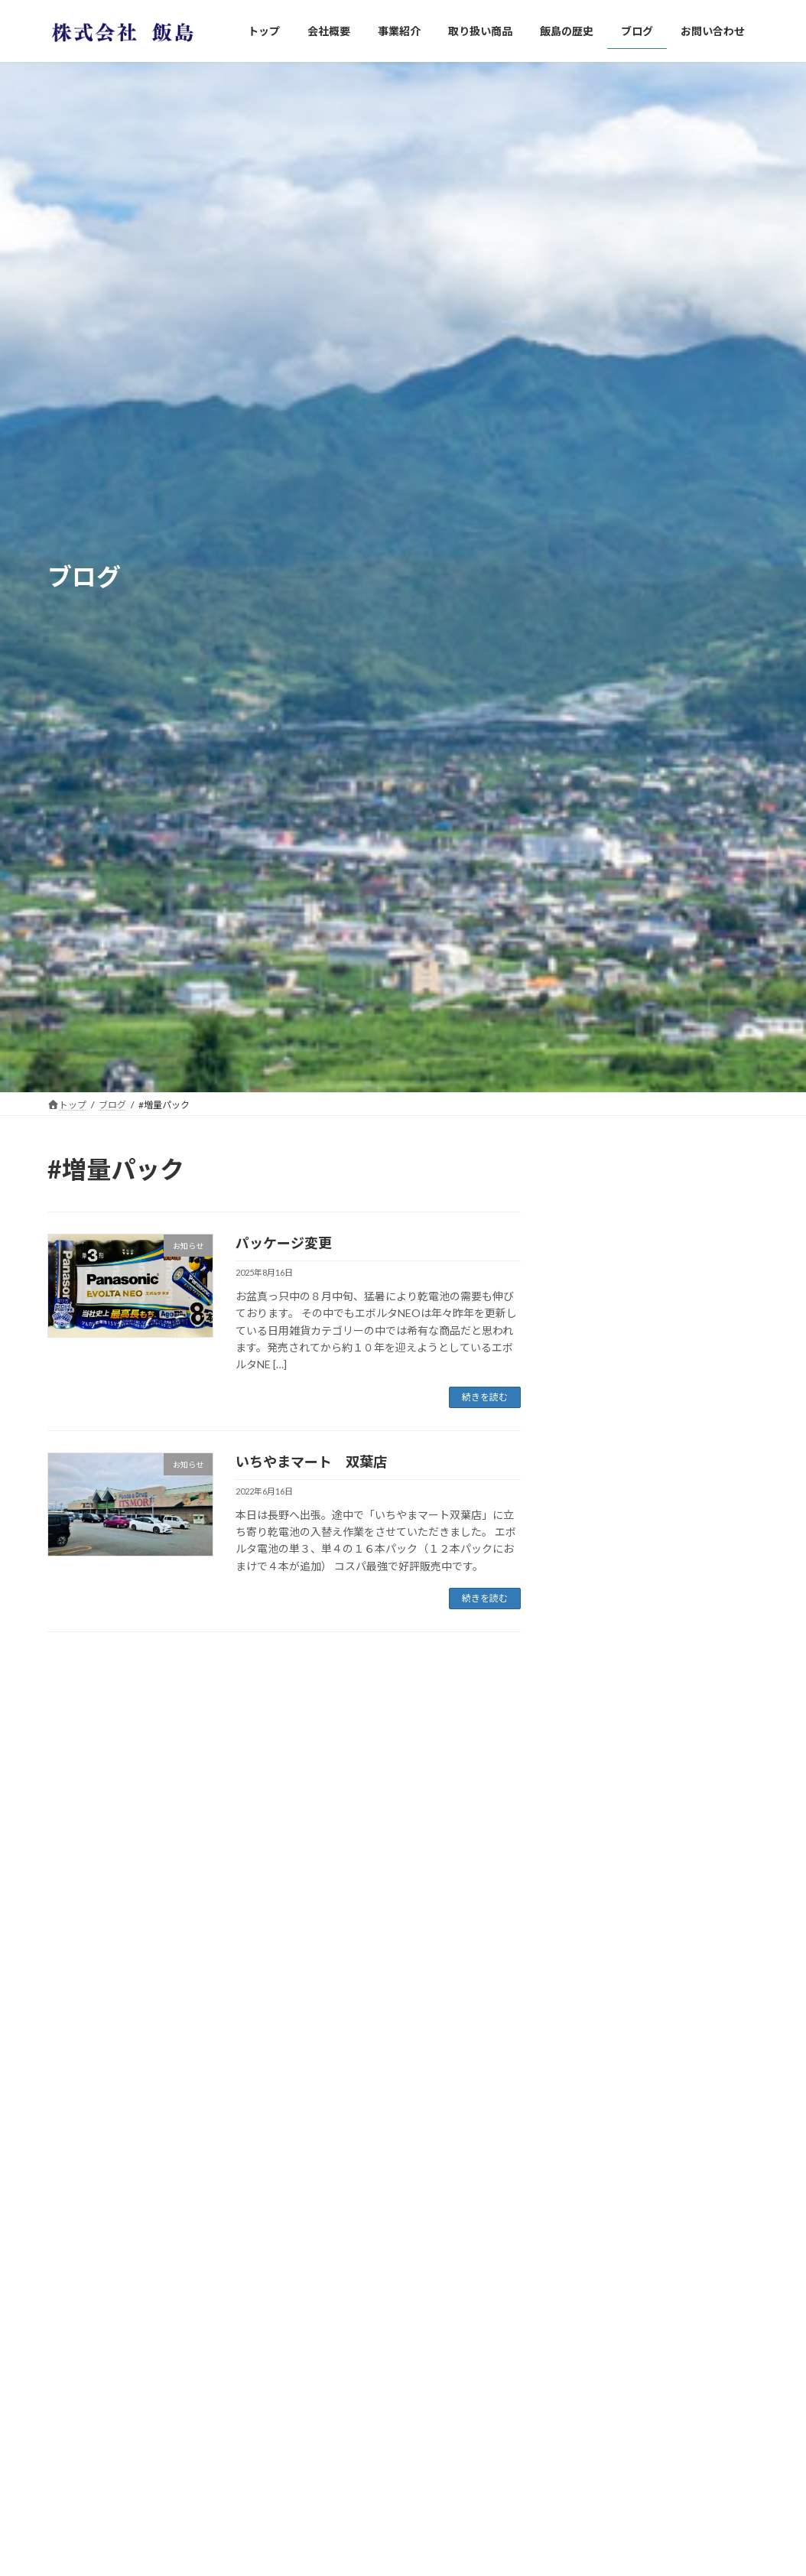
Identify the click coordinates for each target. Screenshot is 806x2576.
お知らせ (592, 1984)
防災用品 (663, 1209)
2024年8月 (597, 2346)
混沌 (653, 1580)
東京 (653, 1417)
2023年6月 (597, 2532)
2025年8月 (597, 2128)
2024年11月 (600, 2252)
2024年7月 (597, 2376)
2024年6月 (597, 2408)
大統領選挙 (669, 1718)
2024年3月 (597, 2438)
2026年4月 (597, 2097)
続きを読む (485, 1397)
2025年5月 (597, 2190)
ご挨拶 (658, 1650)
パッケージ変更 (284, 1242)
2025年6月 (597, 2159)
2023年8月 (597, 2501)
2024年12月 (600, 2221)
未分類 (587, 2014)
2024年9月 (597, 2314)
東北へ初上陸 (674, 1348)
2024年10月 (600, 2283)
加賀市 (658, 1788)
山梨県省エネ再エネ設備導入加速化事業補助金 (695, 1502)
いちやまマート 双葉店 (311, 1461)
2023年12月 (600, 2470)
